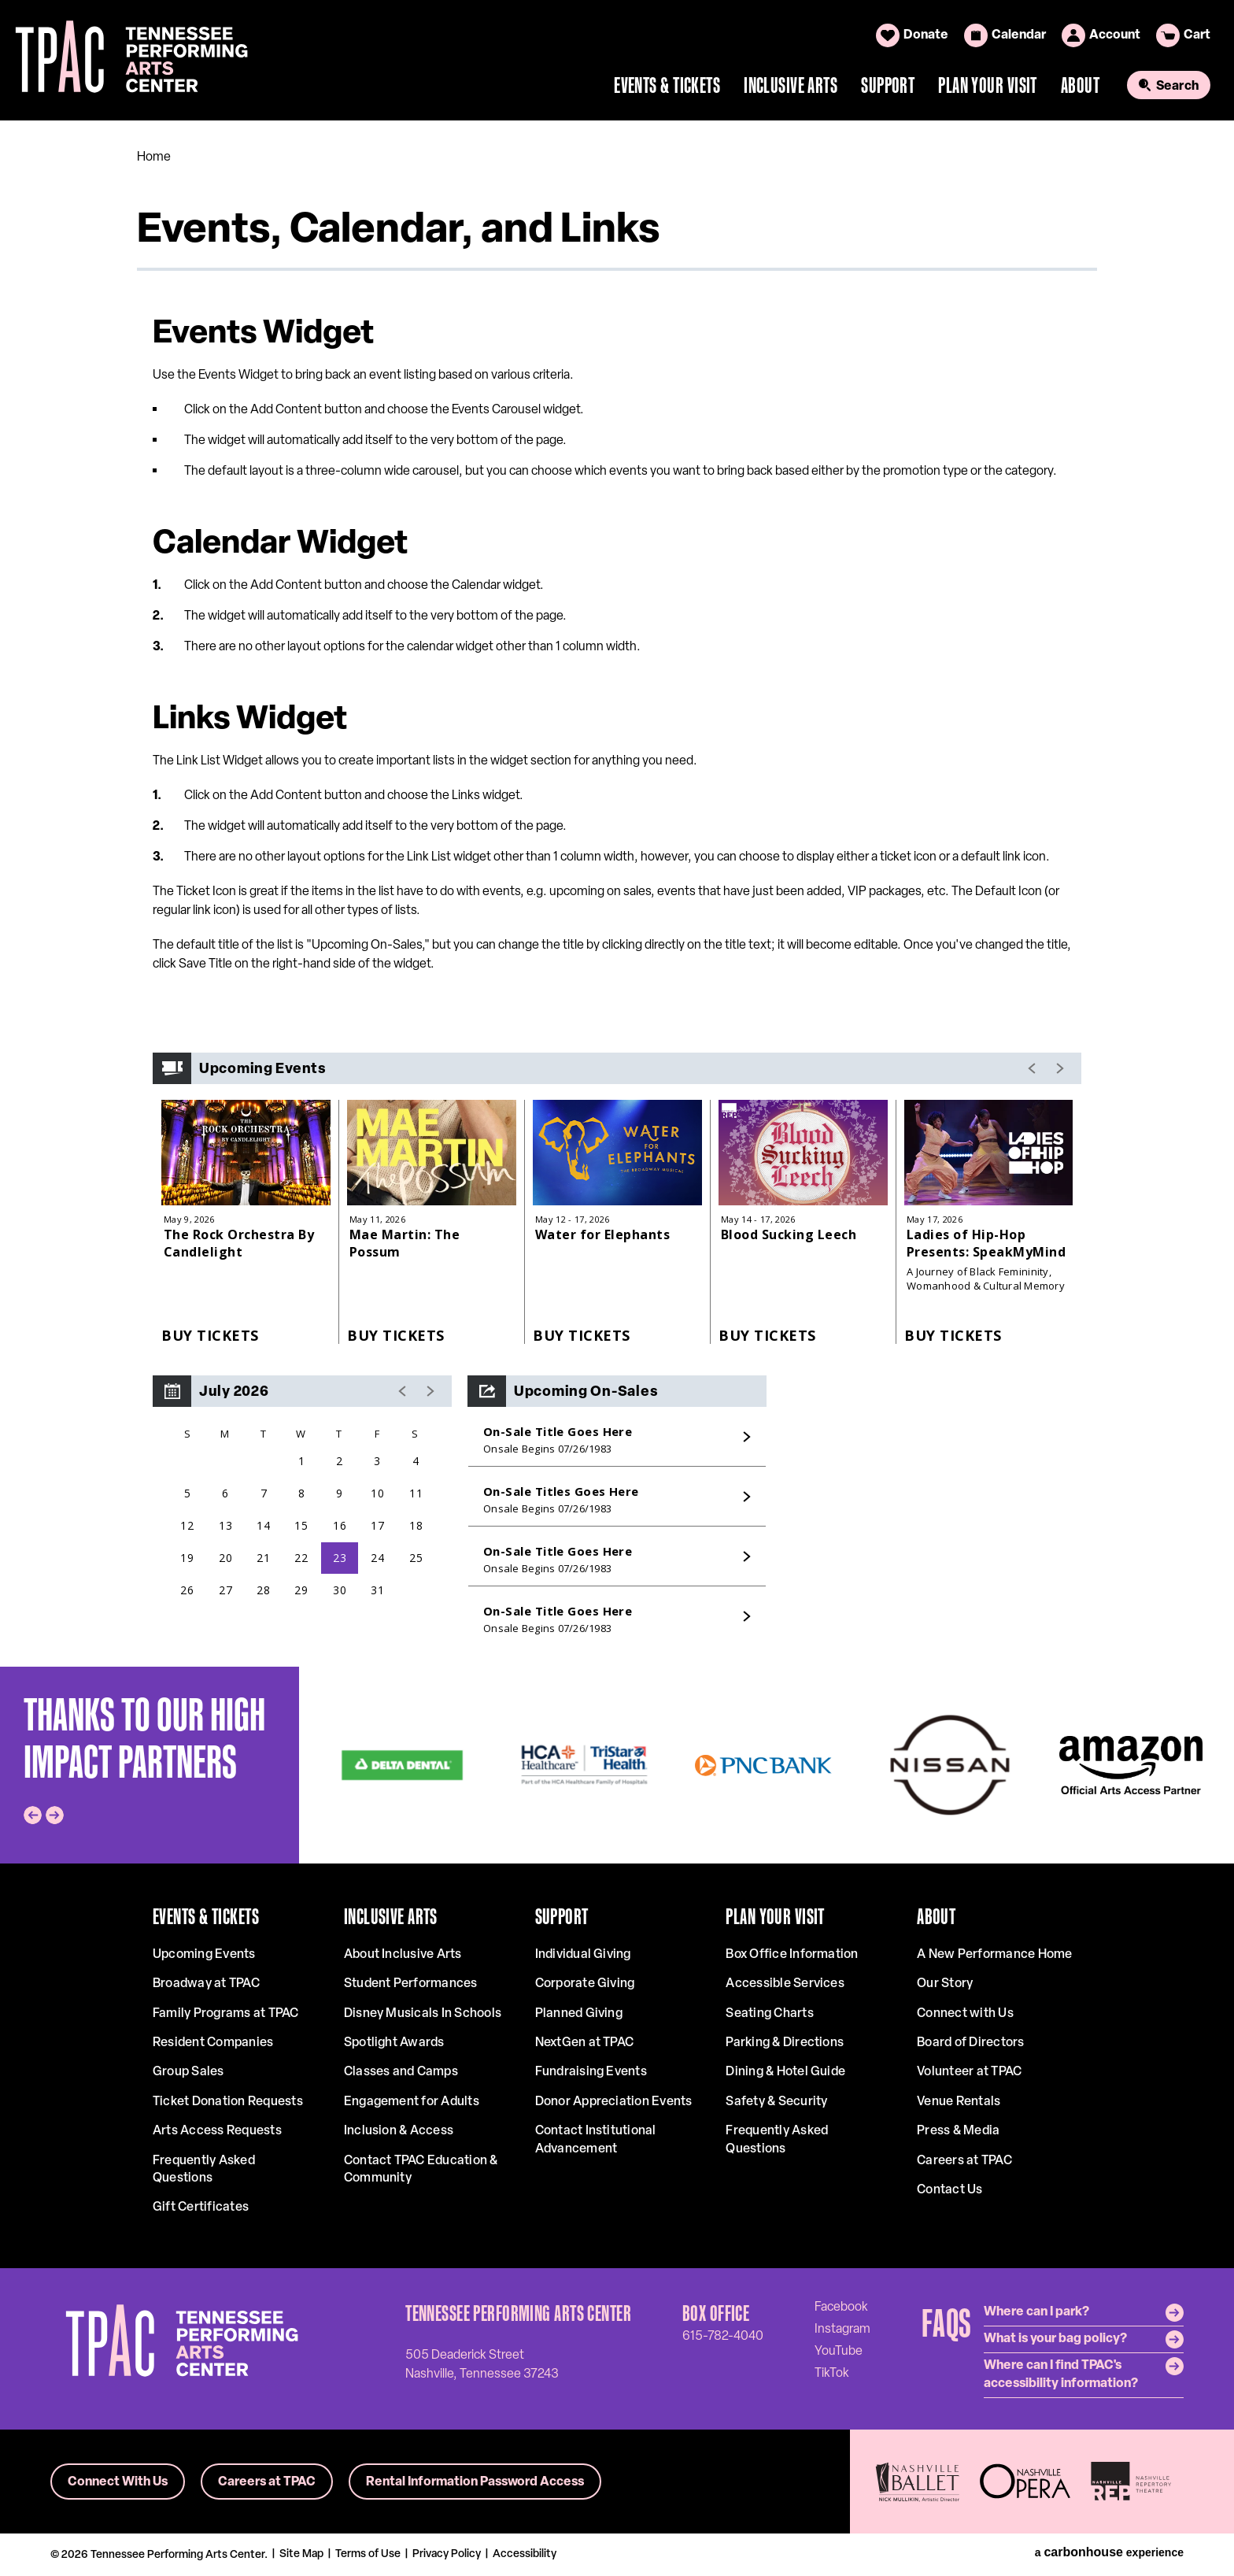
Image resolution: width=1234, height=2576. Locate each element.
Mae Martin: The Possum (404, 1243)
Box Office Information (792, 1955)
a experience (1109, 2552)
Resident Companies (213, 2043)
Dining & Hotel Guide (785, 2072)
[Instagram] (842, 2329)
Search (1177, 86)
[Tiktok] (832, 2373)
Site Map (301, 2554)
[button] (403, 1391)
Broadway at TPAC (206, 1984)
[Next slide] (55, 1815)
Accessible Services (785, 1984)
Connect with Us (965, 2014)
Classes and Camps (401, 2072)
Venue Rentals (958, 2102)
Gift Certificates (201, 2207)
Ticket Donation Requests (228, 2102)
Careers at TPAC (964, 2161)
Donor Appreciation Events (614, 2102)
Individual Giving (583, 1955)
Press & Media (958, 2131)
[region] (302, 1513)
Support (887, 85)
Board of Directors (970, 2043)
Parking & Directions (785, 2043)
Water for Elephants (602, 1234)
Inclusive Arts (790, 85)
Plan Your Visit (987, 85)
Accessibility (524, 2554)
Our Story (945, 1984)
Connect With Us (118, 2482)
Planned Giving (579, 2014)
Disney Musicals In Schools (422, 2014)
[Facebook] (841, 2307)
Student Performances (411, 1984)
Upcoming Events (204, 1955)
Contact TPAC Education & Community (421, 2170)
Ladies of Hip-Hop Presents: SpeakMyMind (986, 1243)
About (1080, 85)
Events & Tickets (667, 85)
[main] (617, 893)
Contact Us (949, 2190)
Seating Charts (769, 2014)
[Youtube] (839, 2351)
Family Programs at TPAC (226, 2014)
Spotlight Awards (394, 2043)
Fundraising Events (591, 2072)
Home (154, 157)
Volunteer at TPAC (969, 2072)
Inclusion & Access (398, 2131)
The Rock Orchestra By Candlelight (239, 1243)
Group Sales (188, 2072)
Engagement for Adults (411, 2102)
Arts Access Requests (217, 2131)
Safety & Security (776, 2102)
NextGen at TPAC (584, 2043)
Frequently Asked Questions (204, 2170)
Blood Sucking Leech (788, 1234)
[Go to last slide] (33, 1815)
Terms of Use (368, 2554)
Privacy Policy (446, 2554)
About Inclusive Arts (403, 1955)
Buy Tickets (210, 1335)
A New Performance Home (994, 1955)
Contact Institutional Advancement (595, 2140)
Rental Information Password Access (475, 2482)
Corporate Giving (585, 1984)
